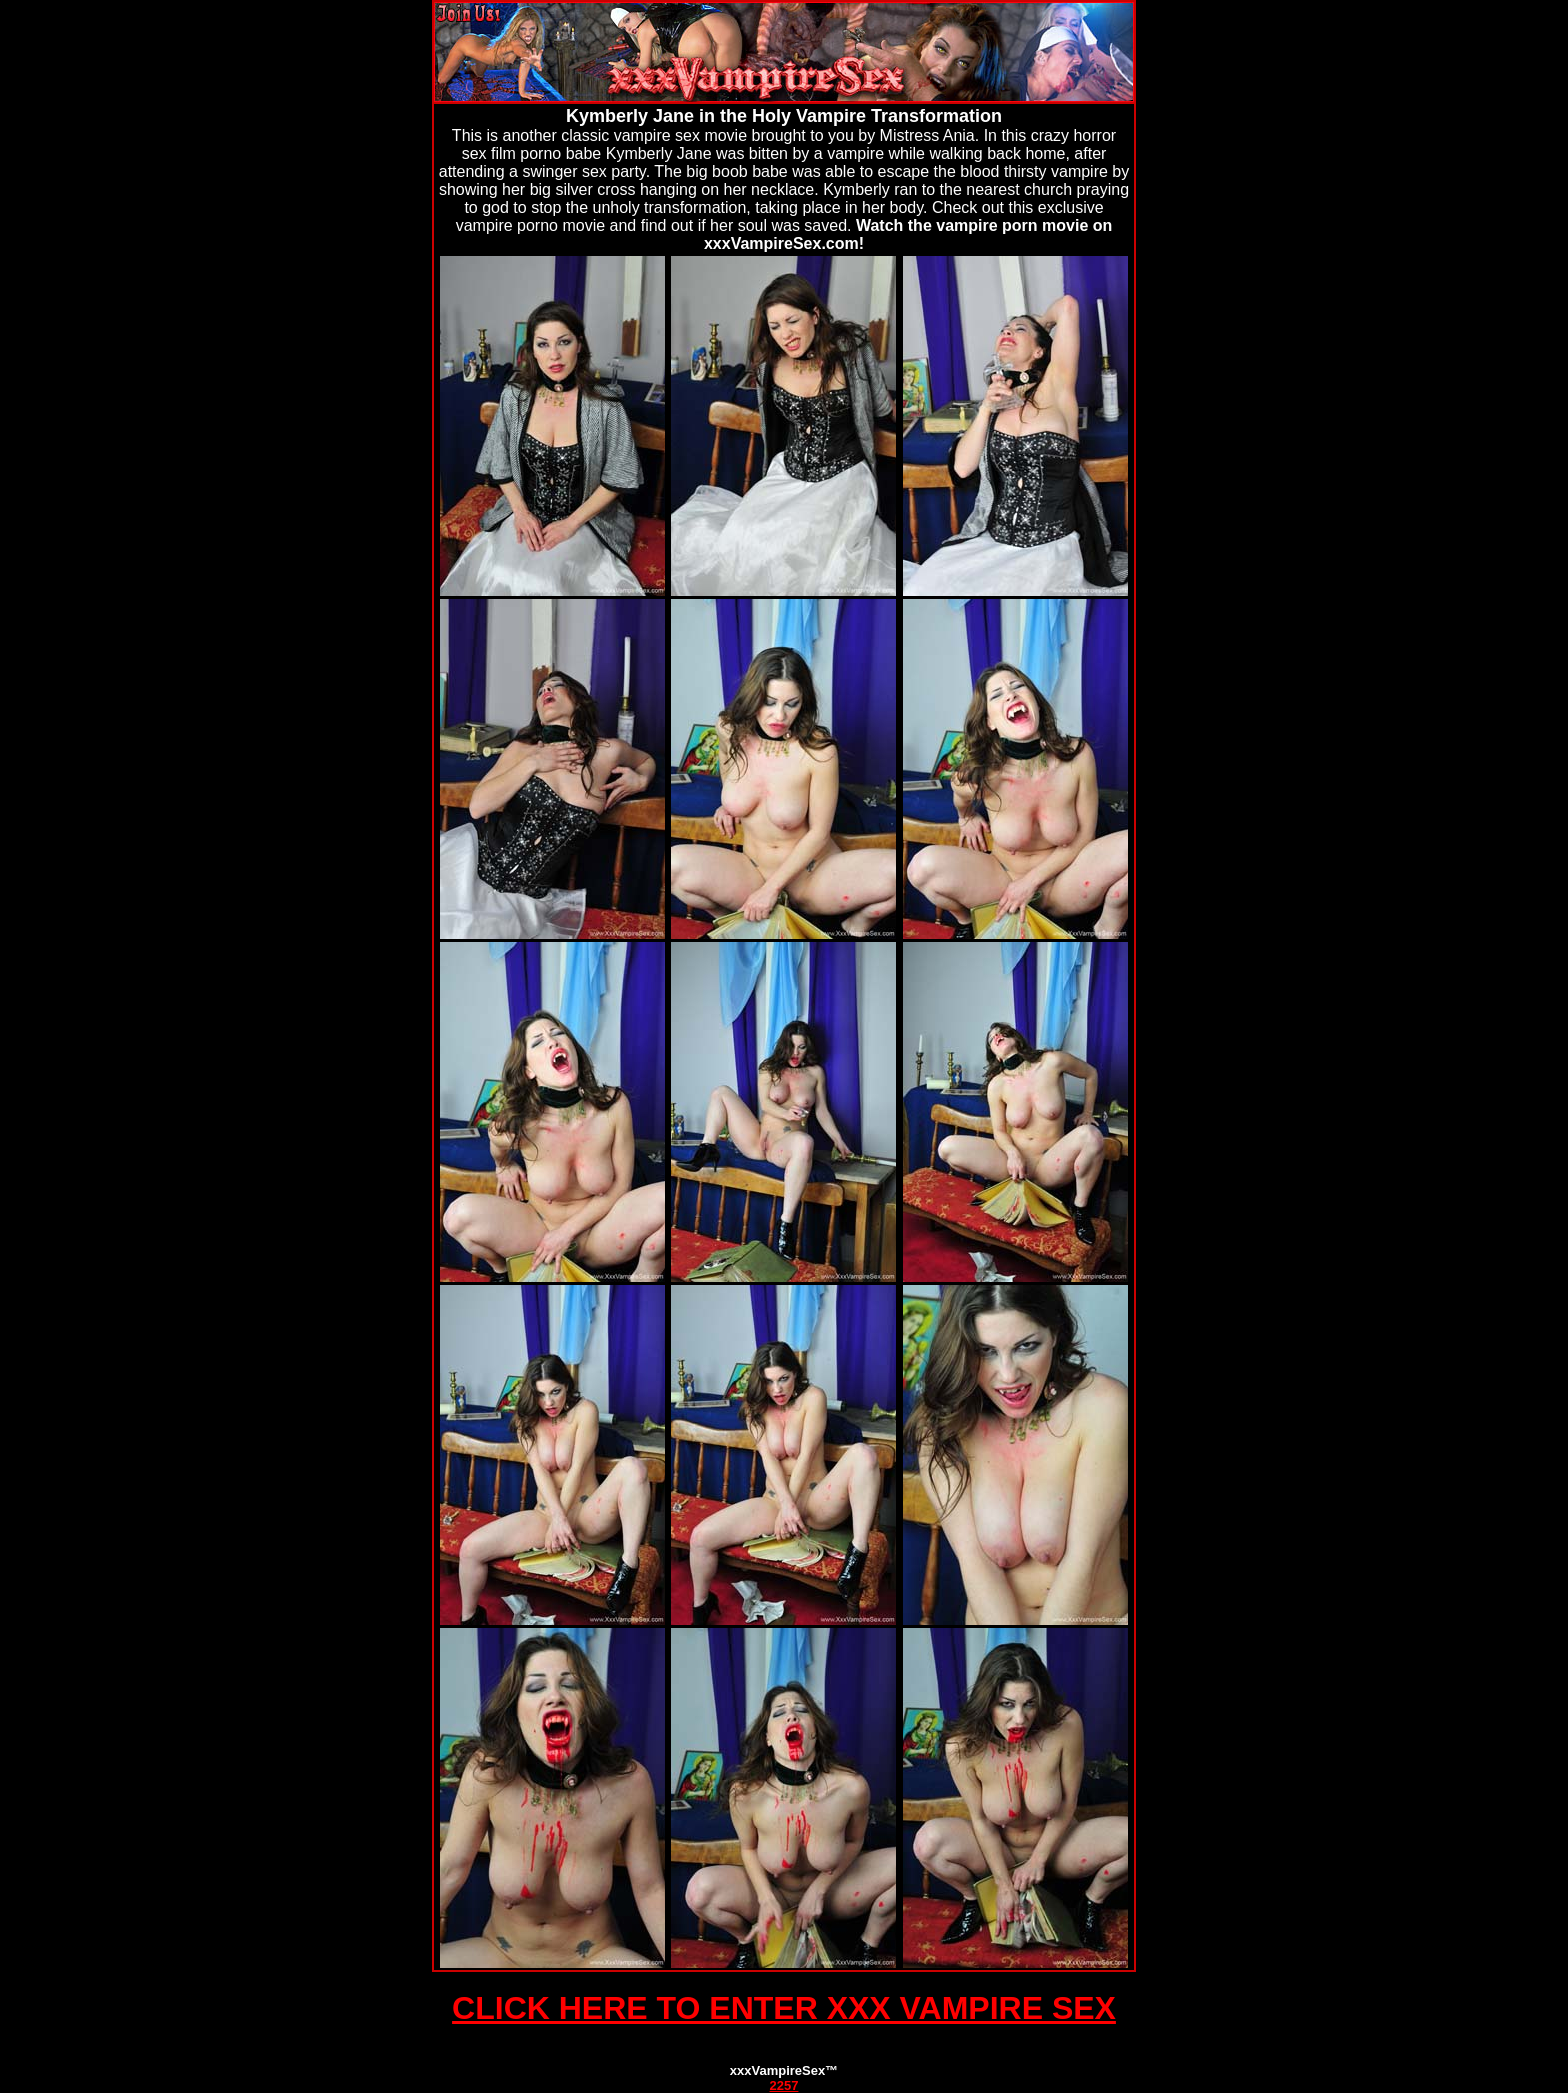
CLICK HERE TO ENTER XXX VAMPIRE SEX (784, 2008)
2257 (784, 2085)
